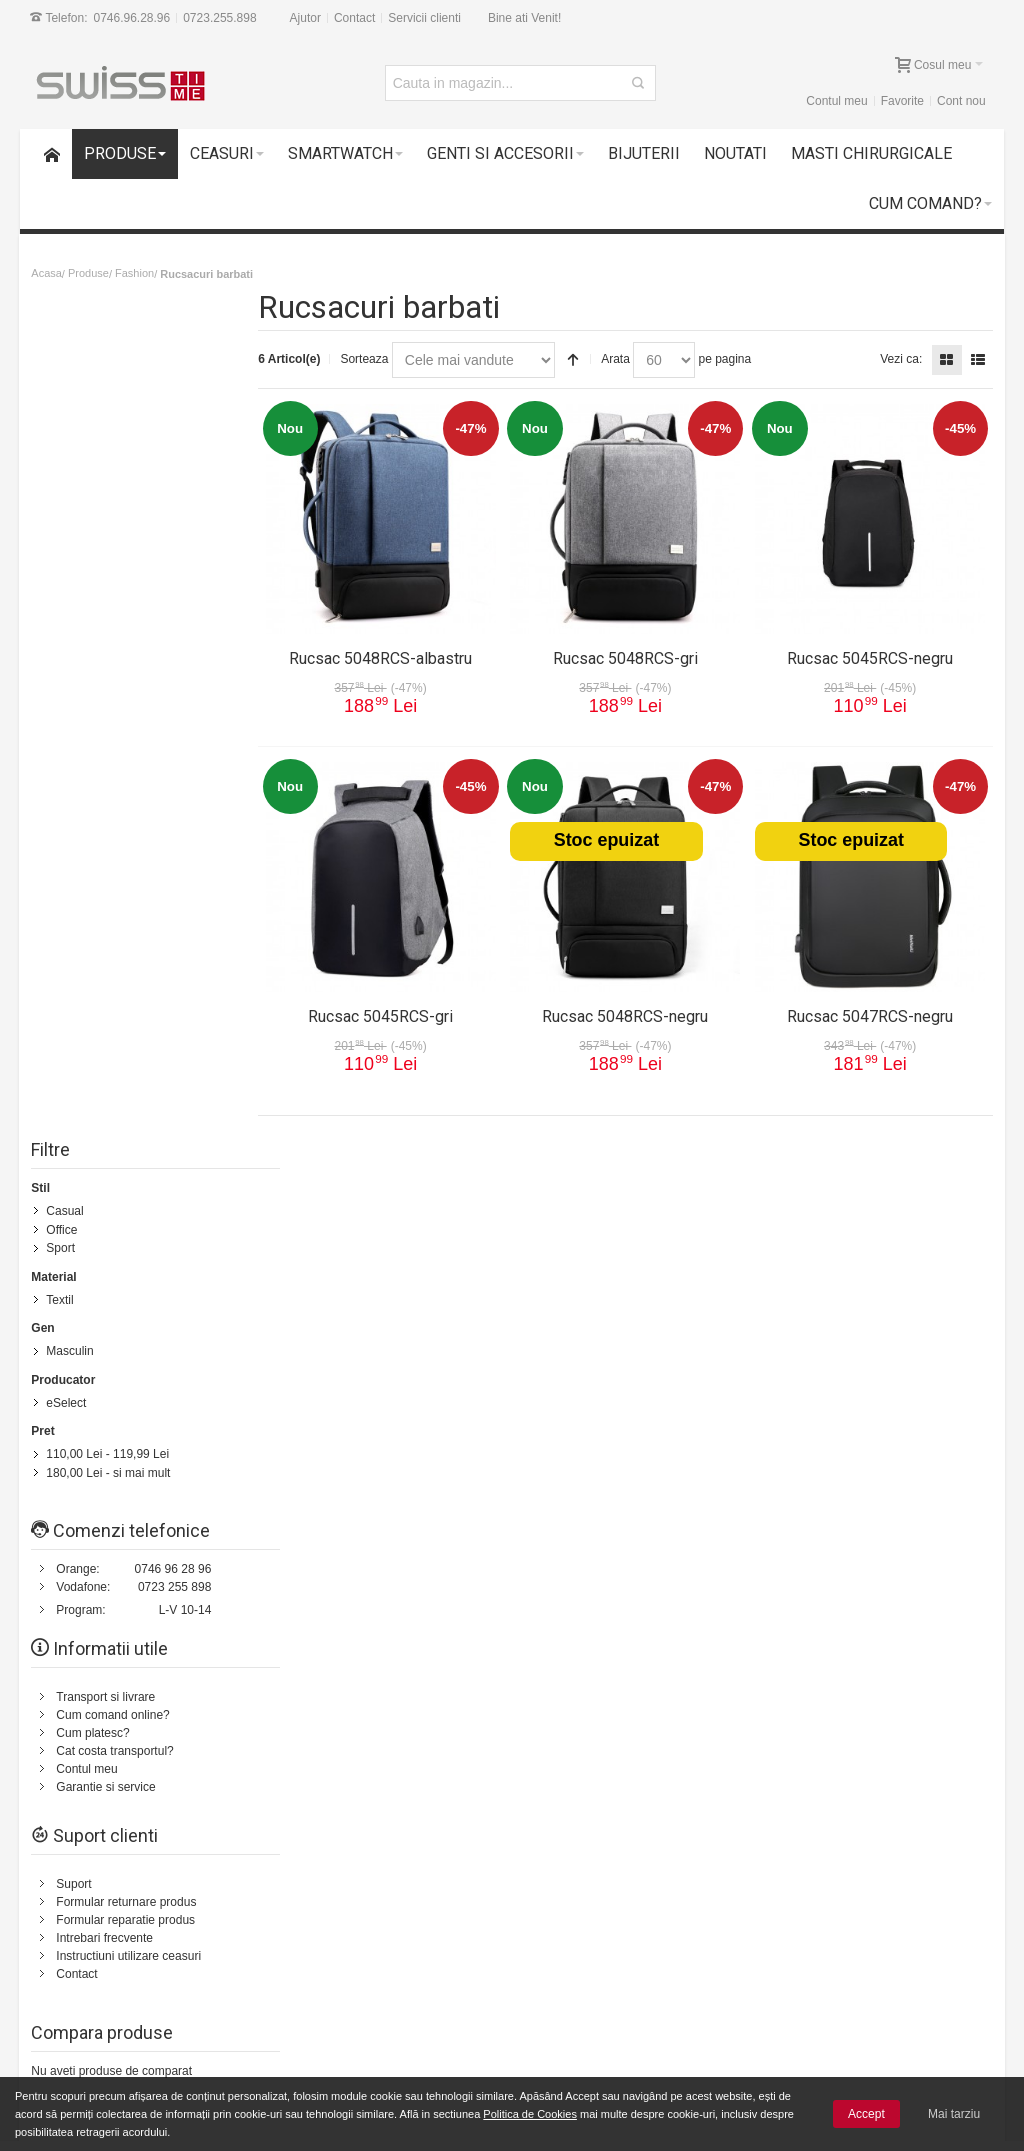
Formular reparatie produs (126, 1077)
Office (62, 391)
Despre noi (882, 1325)
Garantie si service (106, 944)
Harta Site (143, 1325)
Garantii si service (121, 1959)
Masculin (70, 511)
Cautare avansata (347, 1325)
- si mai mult (109, 631)
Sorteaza (378, 359)
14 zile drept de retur (129, 1941)
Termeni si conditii (594, 1476)
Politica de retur (588, 1494)
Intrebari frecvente (105, 1095)
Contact (355, 18)
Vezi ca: (900, 359)
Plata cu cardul (113, 1995)
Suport (74, 1041)
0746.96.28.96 (133, 18)
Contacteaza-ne (549, 1325)
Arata (629, 359)
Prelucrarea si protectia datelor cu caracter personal (664, 1957)
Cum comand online (303, 1939)
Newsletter (740, 1727)
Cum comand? (65, 1325)
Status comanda (450, 1325)
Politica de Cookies (530, 2114)
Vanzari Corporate (298, 1993)
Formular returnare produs (127, 1059)
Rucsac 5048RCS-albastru (392, 653)
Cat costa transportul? (115, 908)
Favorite (901, 101)
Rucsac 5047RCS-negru (872, 1011)
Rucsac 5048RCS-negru (632, 1011)
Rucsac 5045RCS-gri (392, 1011)
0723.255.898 (220, 18)
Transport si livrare (106, 854)
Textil (60, 460)
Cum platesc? (93, 890)
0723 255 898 (175, 744)
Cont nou (960, 101)
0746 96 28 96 (174, 726)
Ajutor (306, 18)
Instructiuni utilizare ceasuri (129, 1113)
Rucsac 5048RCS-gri (631, 653)
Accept (866, 2114)
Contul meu (835, 101)
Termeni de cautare (235, 1325)
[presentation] (829, 1781)
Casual (65, 373)
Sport (61, 409)
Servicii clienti (425, 18)
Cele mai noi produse (306, 1975)
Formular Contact (858, 1522)
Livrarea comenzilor (302, 1957)
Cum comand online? (113, 872)
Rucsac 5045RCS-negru (872, 653)
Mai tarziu (954, 2114)
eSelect (67, 562)
